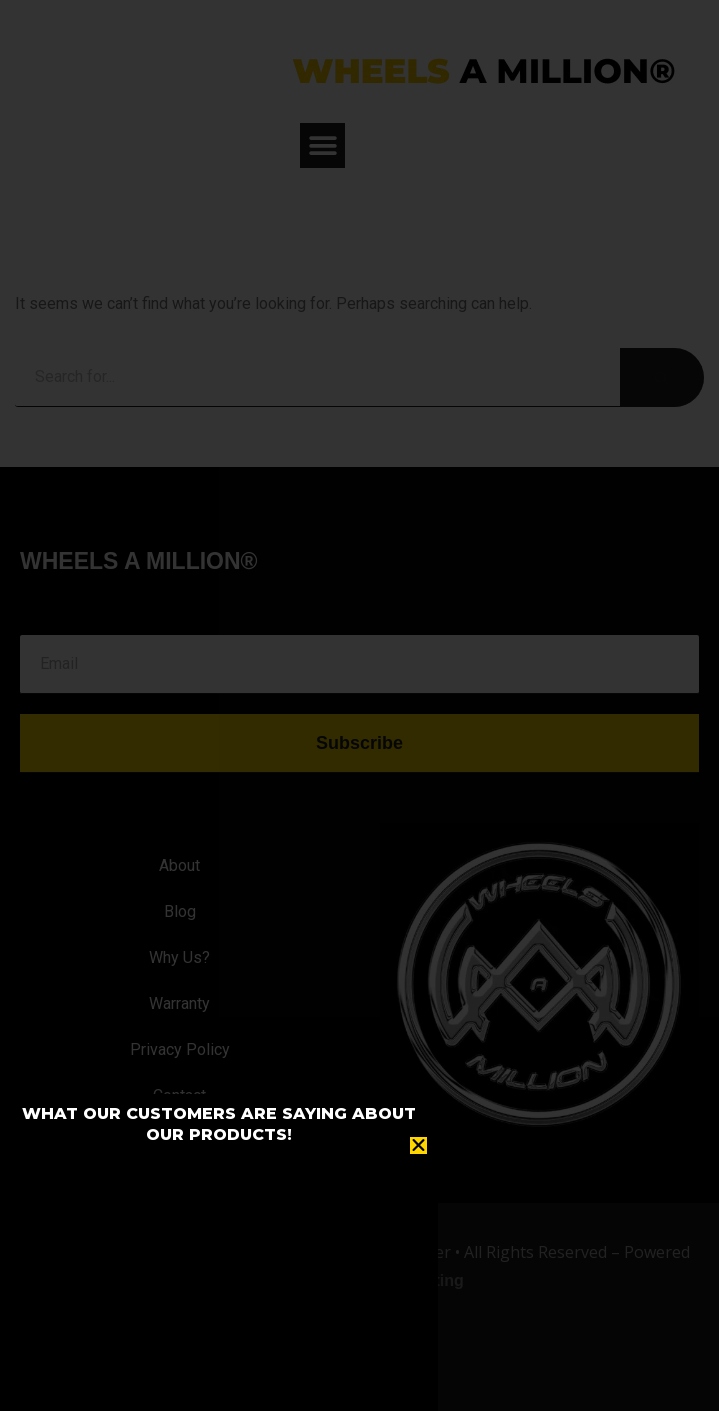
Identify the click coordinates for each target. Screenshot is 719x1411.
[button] (418, 1145)
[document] (359, 705)
